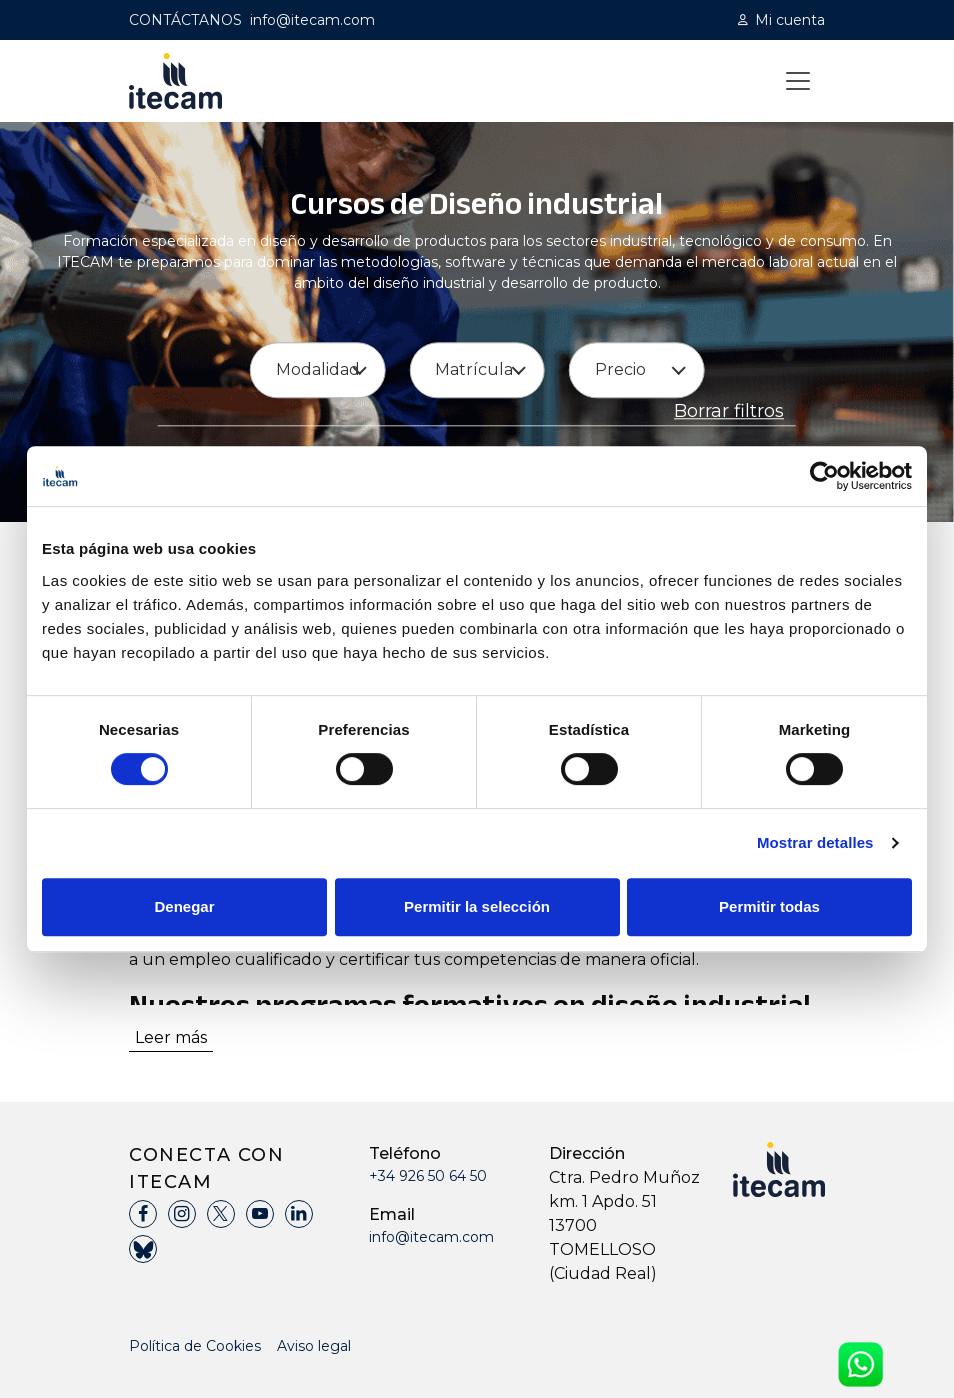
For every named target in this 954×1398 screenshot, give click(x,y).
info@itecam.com (312, 20)
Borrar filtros (729, 412)
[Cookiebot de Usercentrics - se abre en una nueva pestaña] (824, 476)
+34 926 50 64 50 (428, 1176)
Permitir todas (769, 906)
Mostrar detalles (815, 842)
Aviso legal (314, 1346)
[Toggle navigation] (798, 81)
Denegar (184, 906)
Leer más (171, 1037)
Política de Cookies (195, 1346)
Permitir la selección (477, 906)
